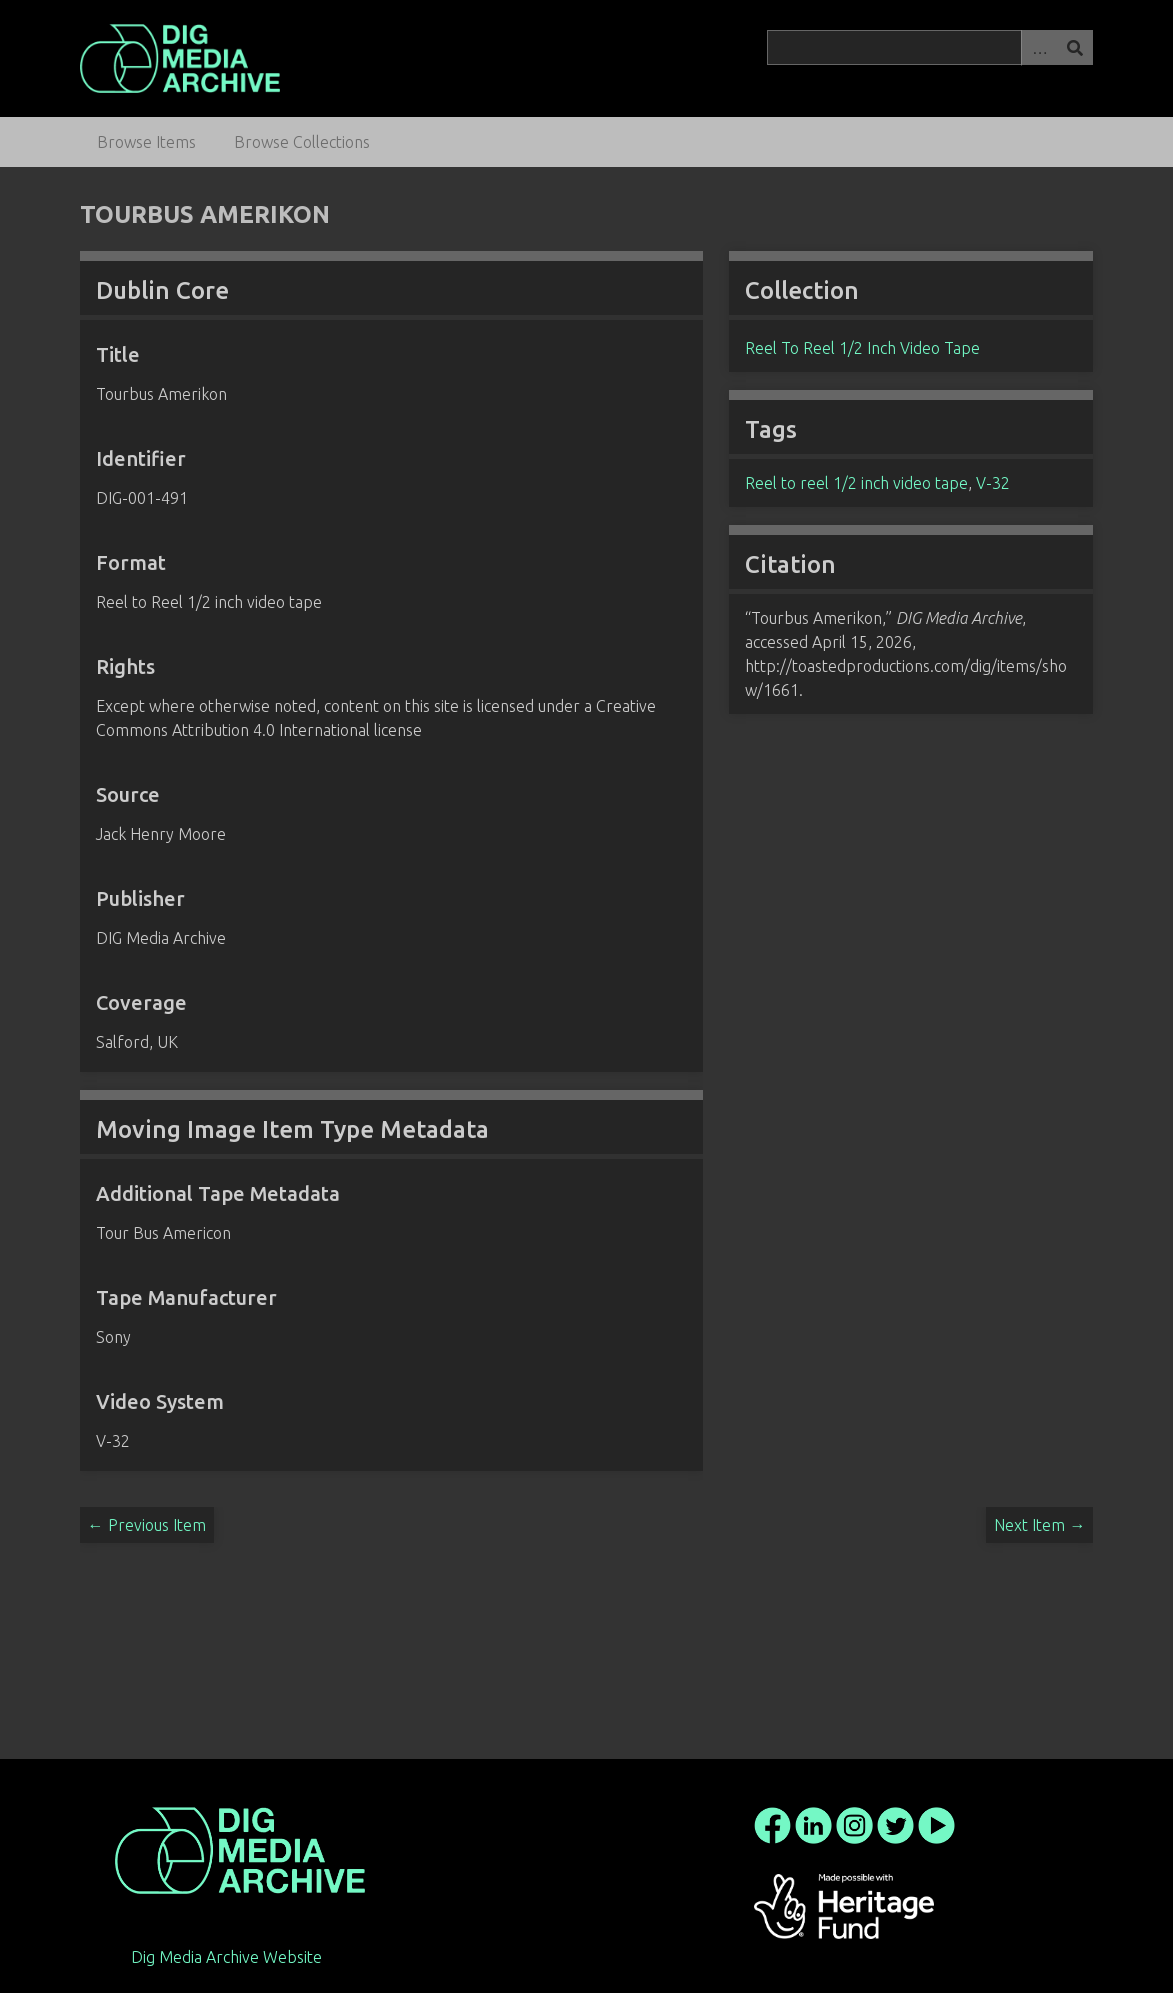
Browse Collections (302, 142)
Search (1075, 47)
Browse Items (146, 142)
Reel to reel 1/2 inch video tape (856, 483)
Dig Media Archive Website (226, 1957)
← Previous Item (147, 1525)
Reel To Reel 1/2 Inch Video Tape (862, 348)
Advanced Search (1039, 47)
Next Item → (1039, 1525)
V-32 (993, 483)
